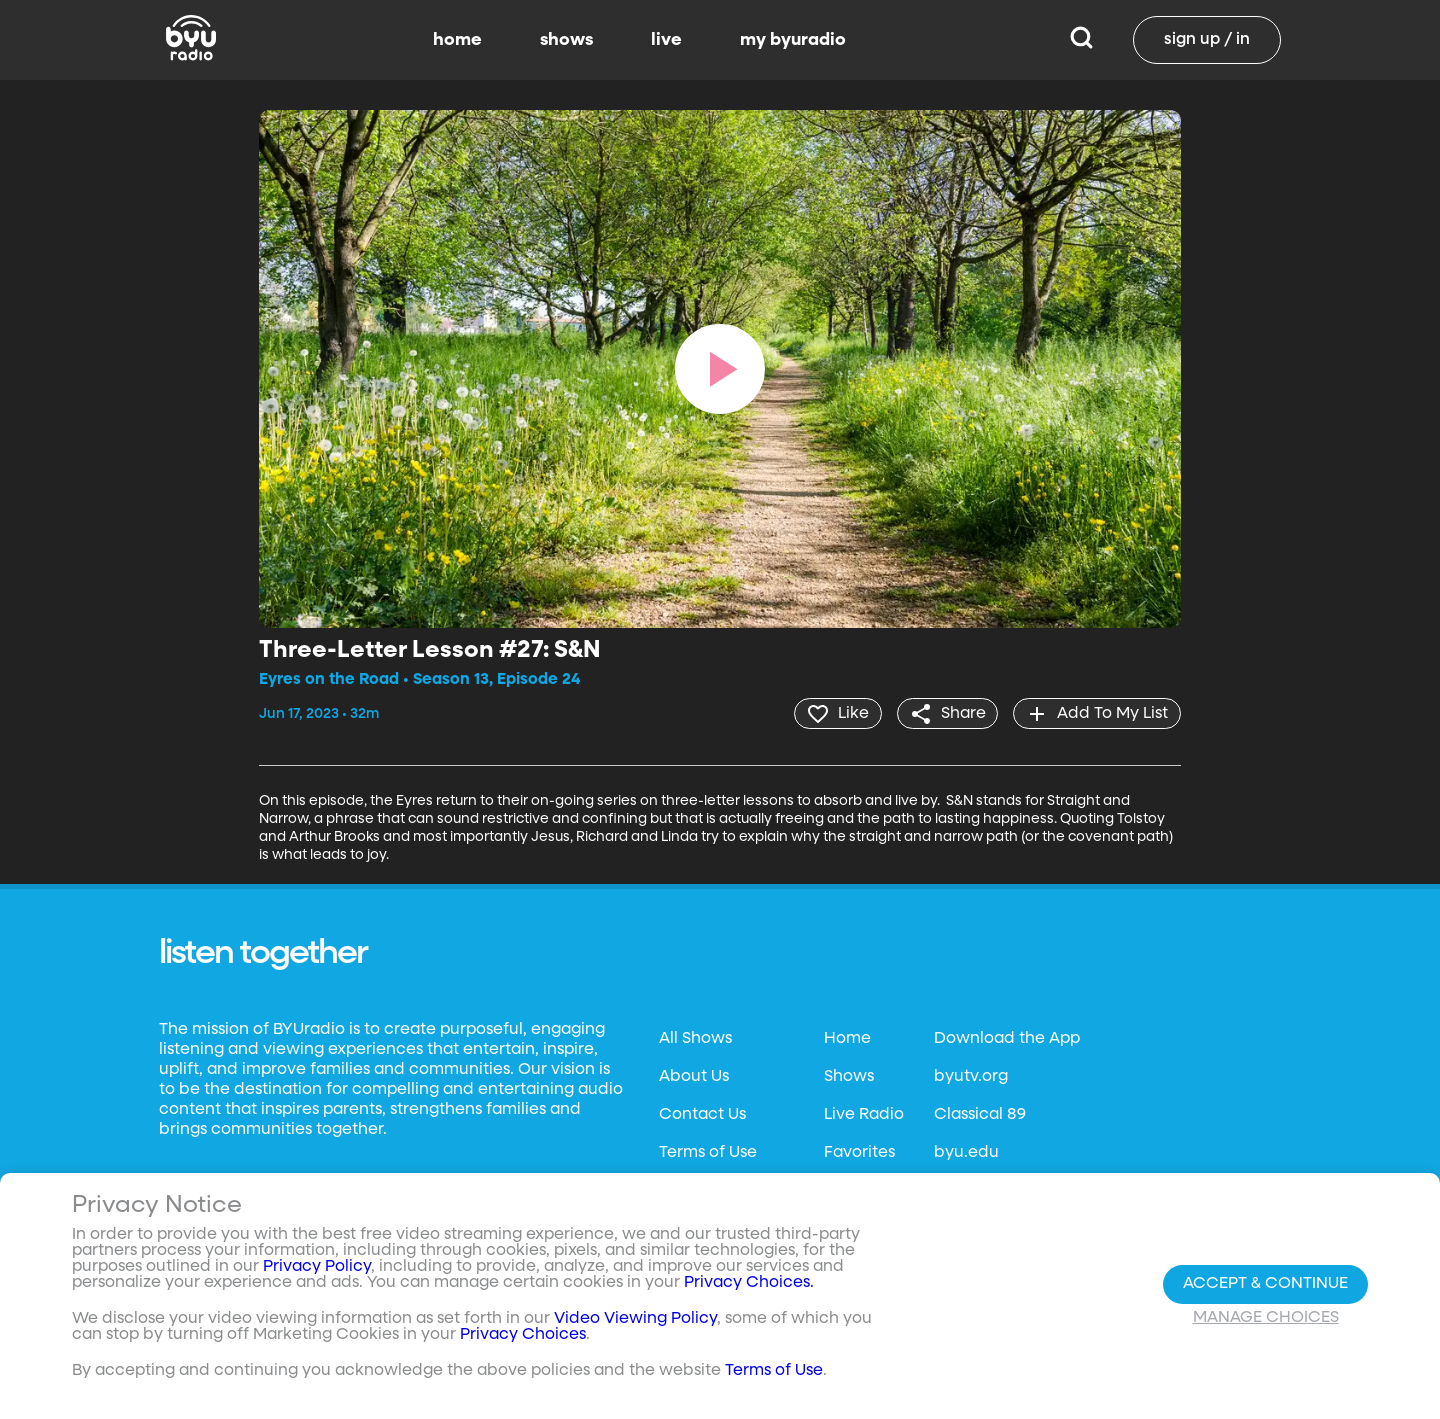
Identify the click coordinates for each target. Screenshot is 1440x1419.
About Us (694, 1076)
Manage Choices (1266, 1318)
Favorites (859, 1152)
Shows (849, 1076)
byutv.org (971, 1076)
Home (847, 1038)
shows (566, 40)
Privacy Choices (523, 1335)
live (666, 40)
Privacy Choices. (749, 1283)
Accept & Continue (1265, 1284)
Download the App (1007, 1038)
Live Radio (864, 1114)
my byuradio (793, 40)
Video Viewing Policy (635, 1319)
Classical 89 (980, 1114)
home (457, 40)
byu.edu (966, 1152)
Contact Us (702, 1114)
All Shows (695, 1038)
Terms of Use (708, 1152)
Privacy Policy (317, 1267)
